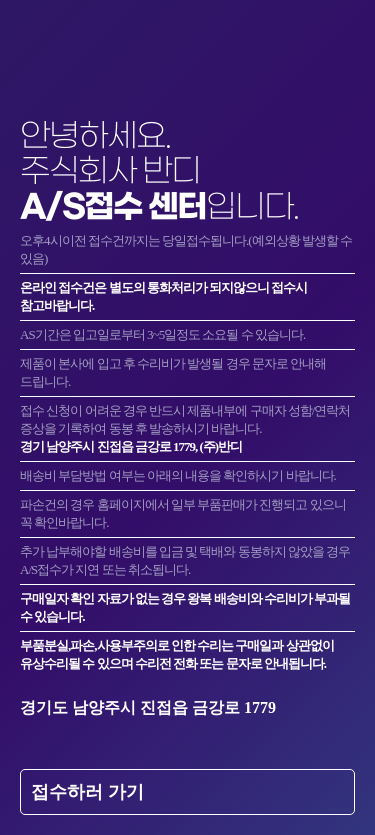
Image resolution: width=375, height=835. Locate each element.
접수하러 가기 (87, 792)
